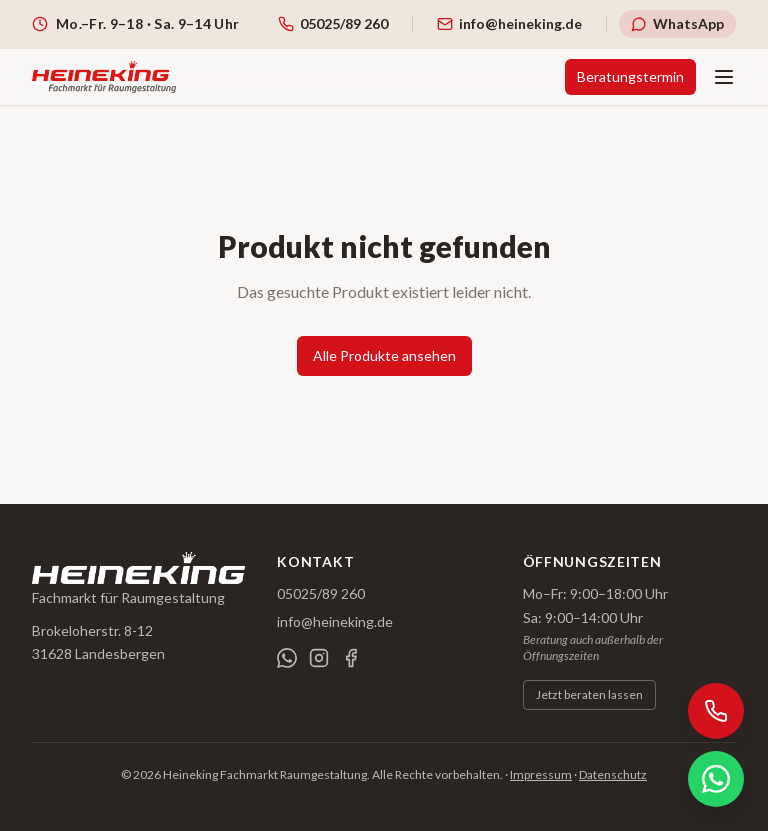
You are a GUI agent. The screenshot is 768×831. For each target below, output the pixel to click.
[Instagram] (319, 658)
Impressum (541, 774)
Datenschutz (613, 774)
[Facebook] (351, 658)
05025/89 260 (321, 593)
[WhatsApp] (287, 658)
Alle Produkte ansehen (384, 355)
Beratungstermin (630, 76)
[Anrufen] (716, 711)
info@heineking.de (335, 621)
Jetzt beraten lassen (589, 694)
